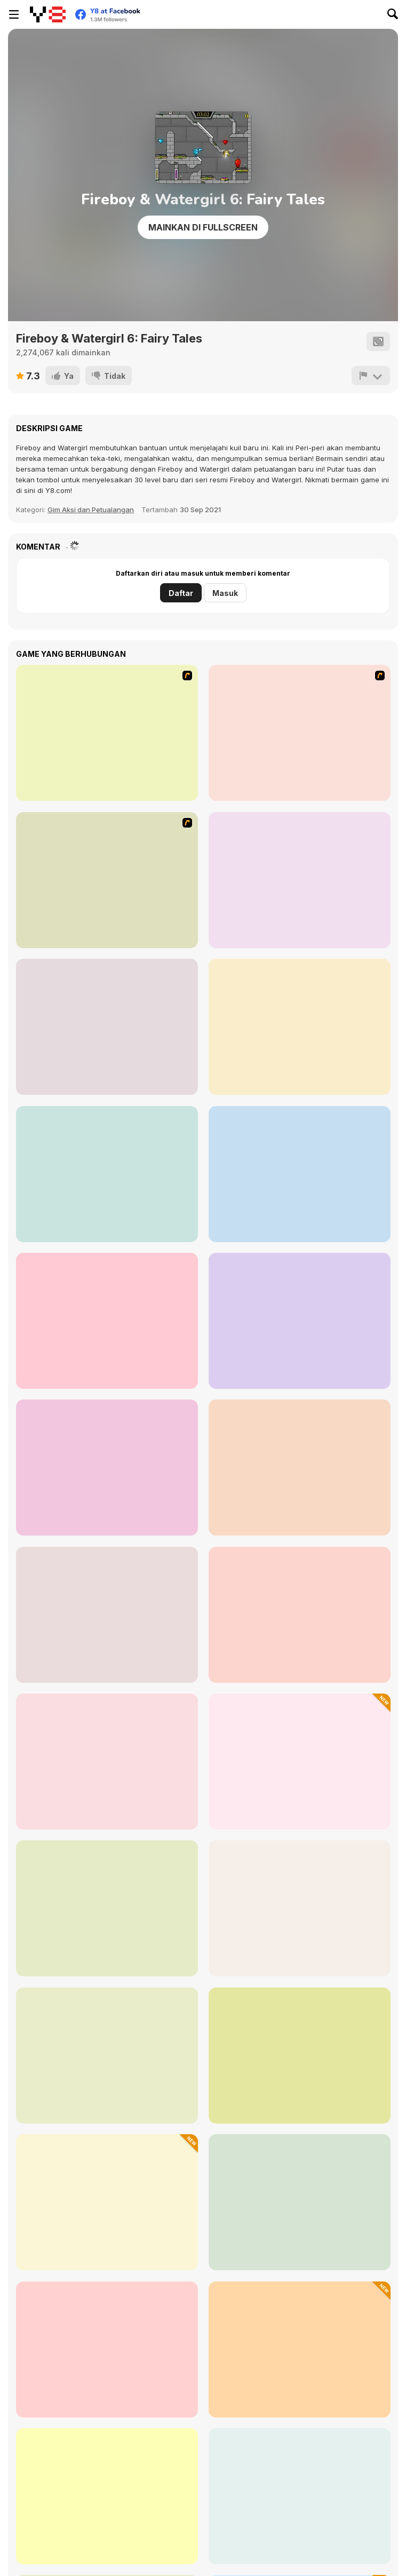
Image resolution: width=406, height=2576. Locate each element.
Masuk (225, 593)
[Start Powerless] (107, 2055)
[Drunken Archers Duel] (107, 1321)
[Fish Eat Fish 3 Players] (300, 880)
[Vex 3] (300, 2496)
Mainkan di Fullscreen (203, 227)
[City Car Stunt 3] (107, 1174)
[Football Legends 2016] (107, 1027)
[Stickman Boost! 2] (300, 2055)
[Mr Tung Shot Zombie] (107, 2202)
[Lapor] (371, 375)
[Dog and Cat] (300, 1468)
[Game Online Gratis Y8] (48, 14)
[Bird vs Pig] (300, 1615)
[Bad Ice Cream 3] (107, 880)
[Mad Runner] (300, 1762)
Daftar (181, 593)
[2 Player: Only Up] (107, 1468)
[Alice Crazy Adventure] (107, 1908)
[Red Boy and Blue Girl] (300, 1027)
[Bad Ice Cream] (107, 733)
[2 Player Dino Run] (300, 1321)
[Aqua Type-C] (300, 1908)
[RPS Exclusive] (300, 1174)
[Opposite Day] (107, 1762)
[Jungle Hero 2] (107, 2349)
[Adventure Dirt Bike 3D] (300, 2349)
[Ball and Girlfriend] (107, 1615)
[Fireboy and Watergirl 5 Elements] (107, 2496)
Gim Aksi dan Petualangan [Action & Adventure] (90, 509)
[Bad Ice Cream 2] (300, 733)
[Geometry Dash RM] (300, 2202)
